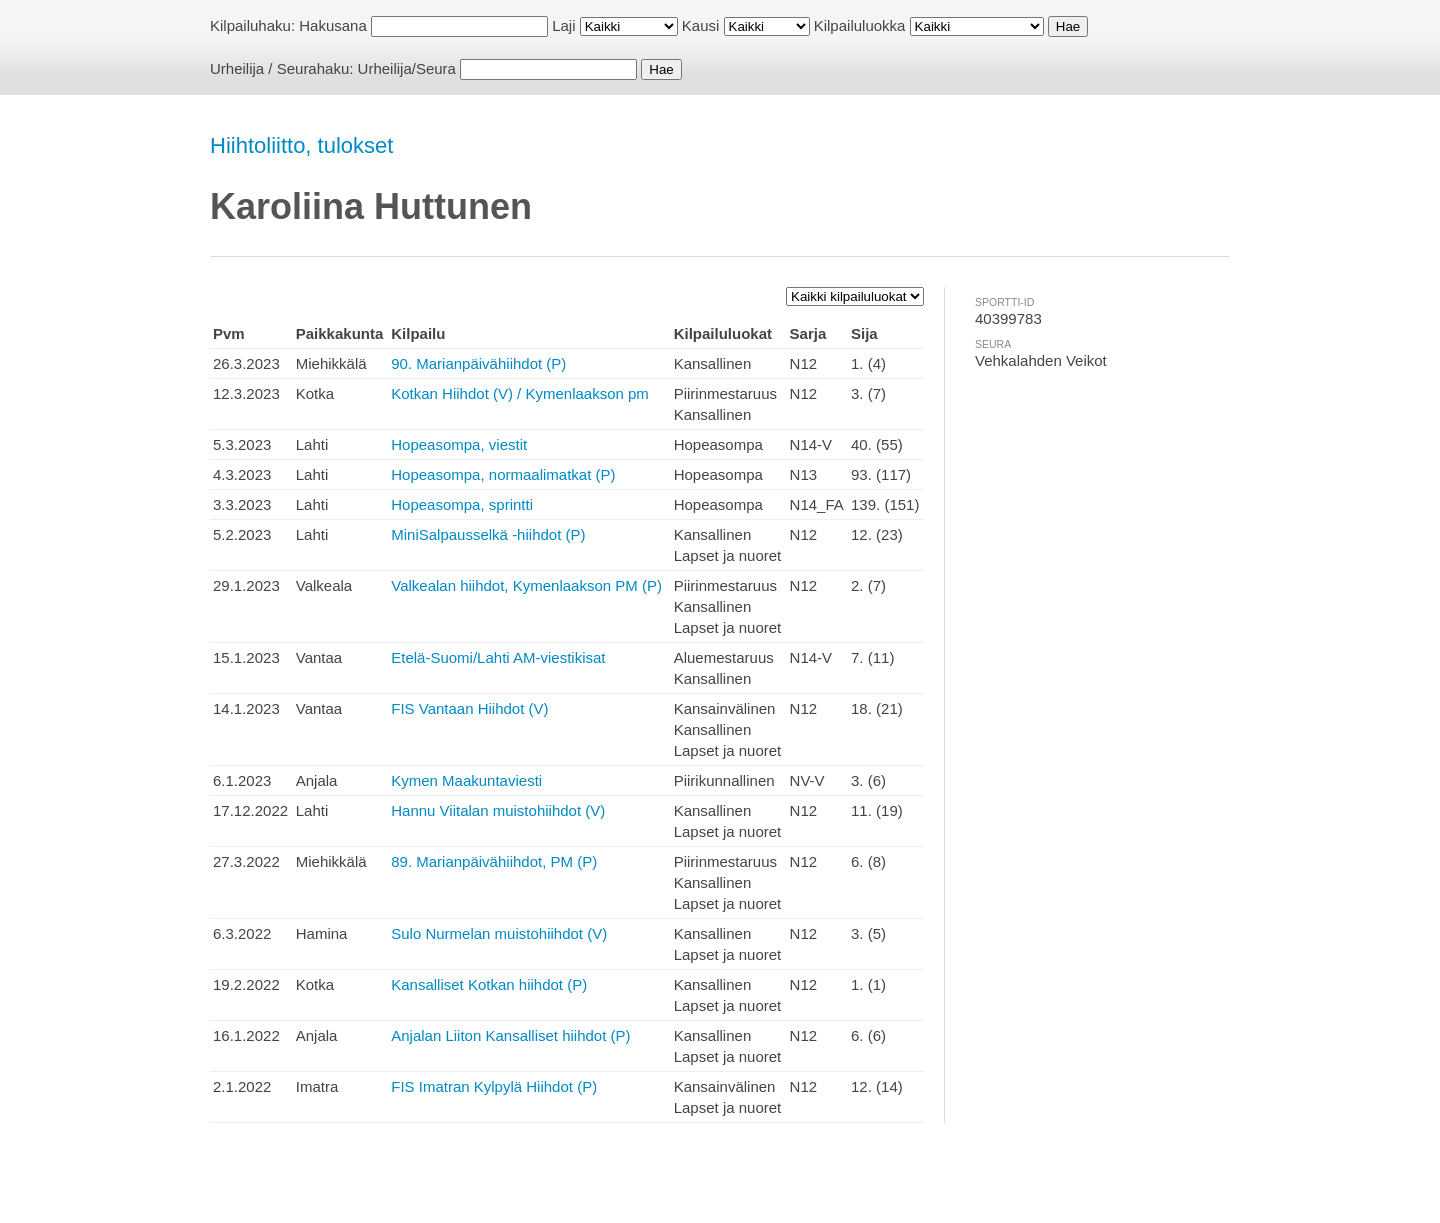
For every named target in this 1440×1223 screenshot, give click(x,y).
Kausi (701, 25)
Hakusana (333, 25)
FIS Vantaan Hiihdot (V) (469, 708)
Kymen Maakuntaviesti (466, 780)
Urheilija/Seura (407, 68)
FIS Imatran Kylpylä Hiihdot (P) (494, 1086)
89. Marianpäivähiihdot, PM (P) (494, 861)
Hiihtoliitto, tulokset (301, 145)
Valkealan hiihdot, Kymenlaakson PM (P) (526, 585)
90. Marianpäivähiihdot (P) (478, 363)
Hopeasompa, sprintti (462, 504)
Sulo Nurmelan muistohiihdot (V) (499, 933)
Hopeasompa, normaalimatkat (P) (503, 474)
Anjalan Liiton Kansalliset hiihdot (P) (510, 1035)
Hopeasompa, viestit (459, 444)
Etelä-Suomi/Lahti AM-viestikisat (498, 657)
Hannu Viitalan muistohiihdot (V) (498, 810)
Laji (563, 25)
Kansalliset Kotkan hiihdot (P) (489, 984)
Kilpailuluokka (860, 25)
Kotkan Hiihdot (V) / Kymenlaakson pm (520, 393)
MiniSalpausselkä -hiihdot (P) (488, 534)
